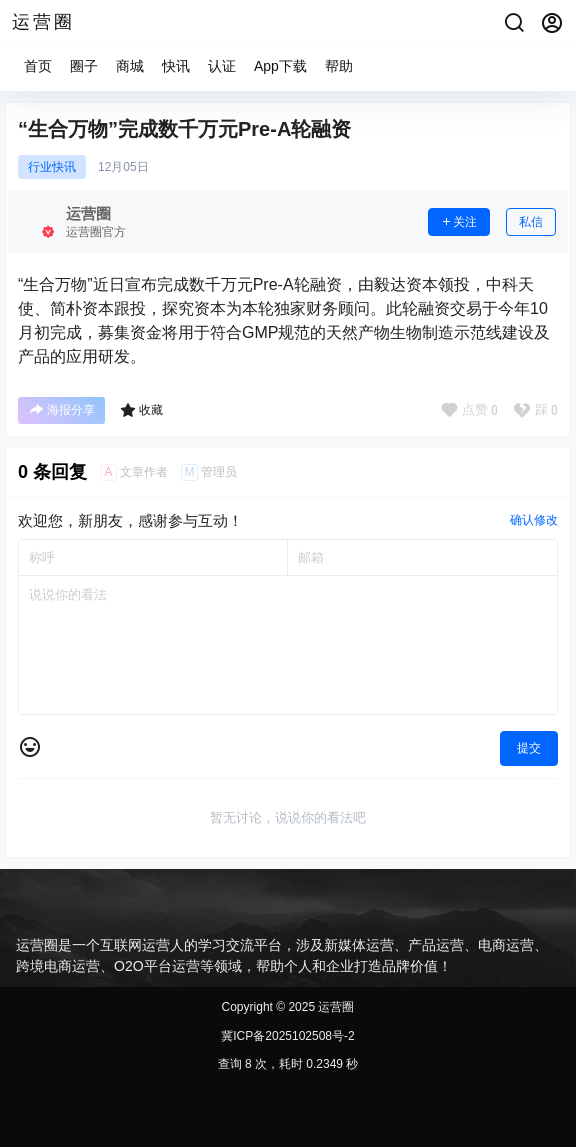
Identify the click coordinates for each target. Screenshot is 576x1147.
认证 (222, 66)
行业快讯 (52, 167)
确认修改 (534, 520)
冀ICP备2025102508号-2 (287, 1036)
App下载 (280, 66)
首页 (38, 66)
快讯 (176, 66)
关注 (459, 222)
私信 (531, 222)
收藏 (141, 410)
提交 (529, 748)
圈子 (84, 66)
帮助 (339, 66)
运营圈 (334, 1007)
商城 (130, 66)
